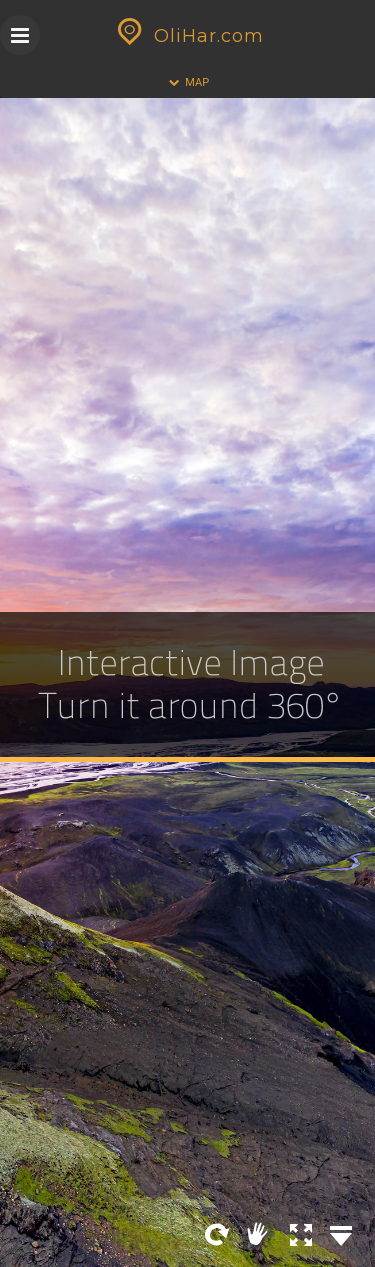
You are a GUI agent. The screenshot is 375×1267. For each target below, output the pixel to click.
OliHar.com (188, 36)
